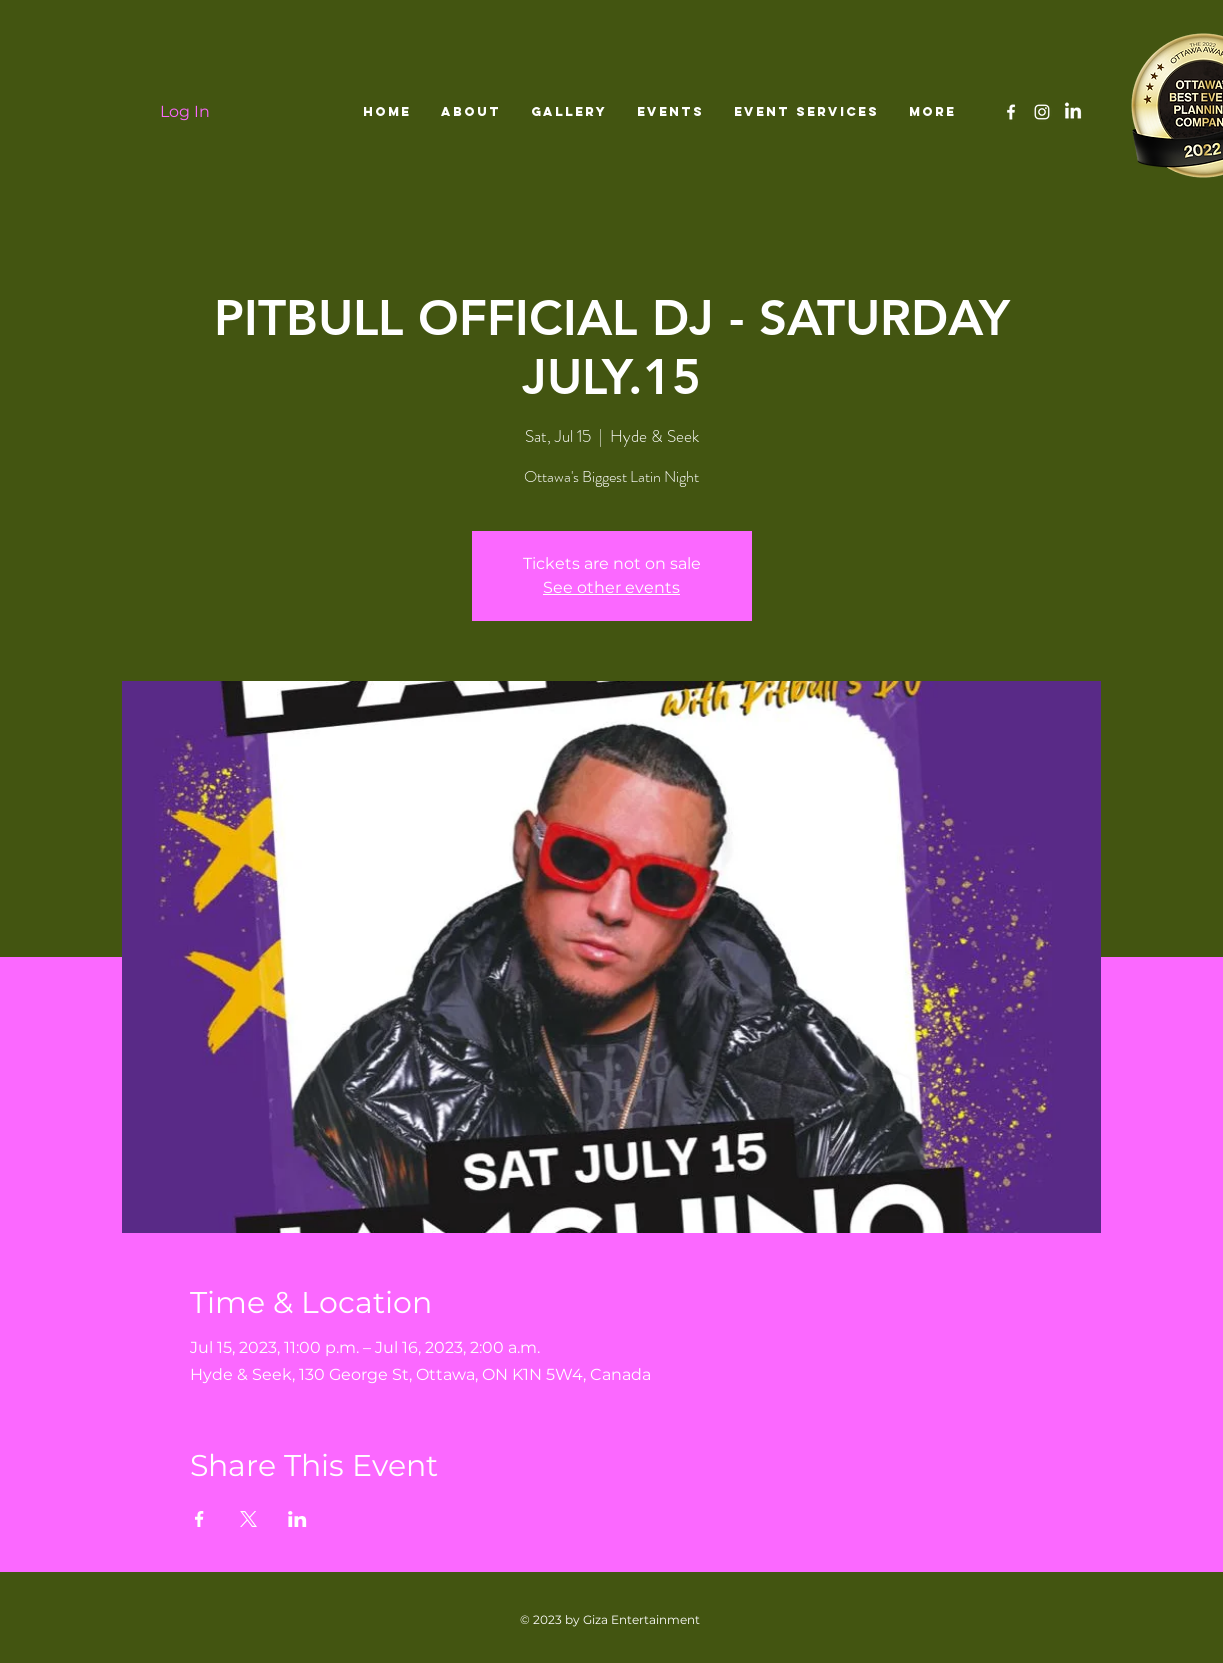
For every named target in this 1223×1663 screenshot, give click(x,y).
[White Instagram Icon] (1042, 112)
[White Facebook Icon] (1011, 112)
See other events (611, 587)
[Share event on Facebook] (199, 1519)
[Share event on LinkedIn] (297, 1519)
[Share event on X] (248, 1519)
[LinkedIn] (1073, 112)
